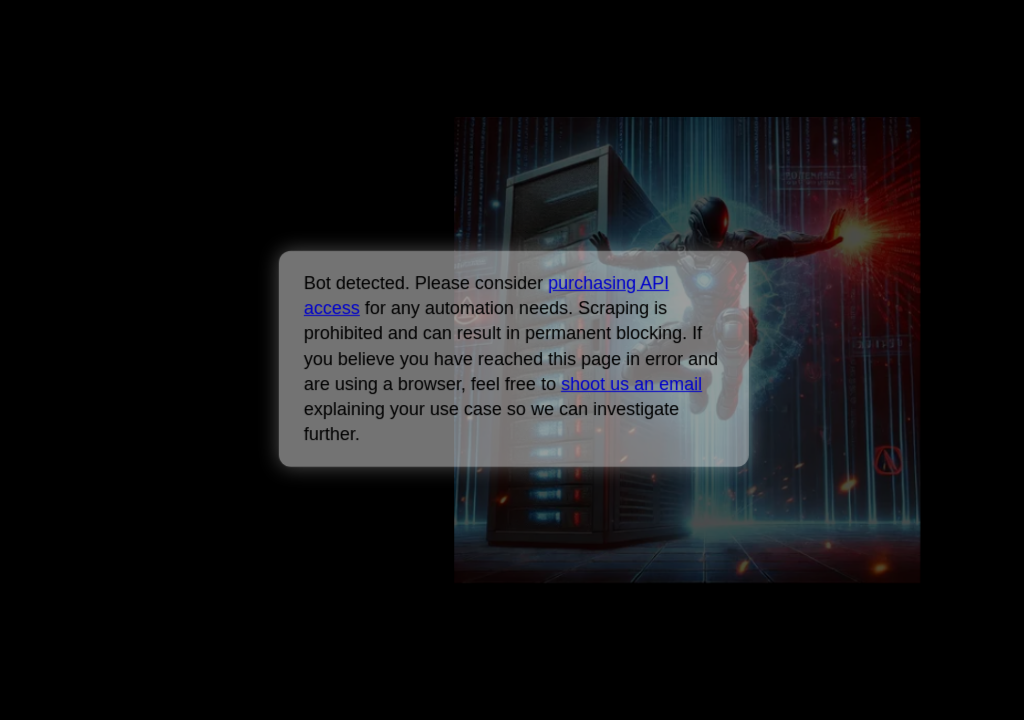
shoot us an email (631, 384)
